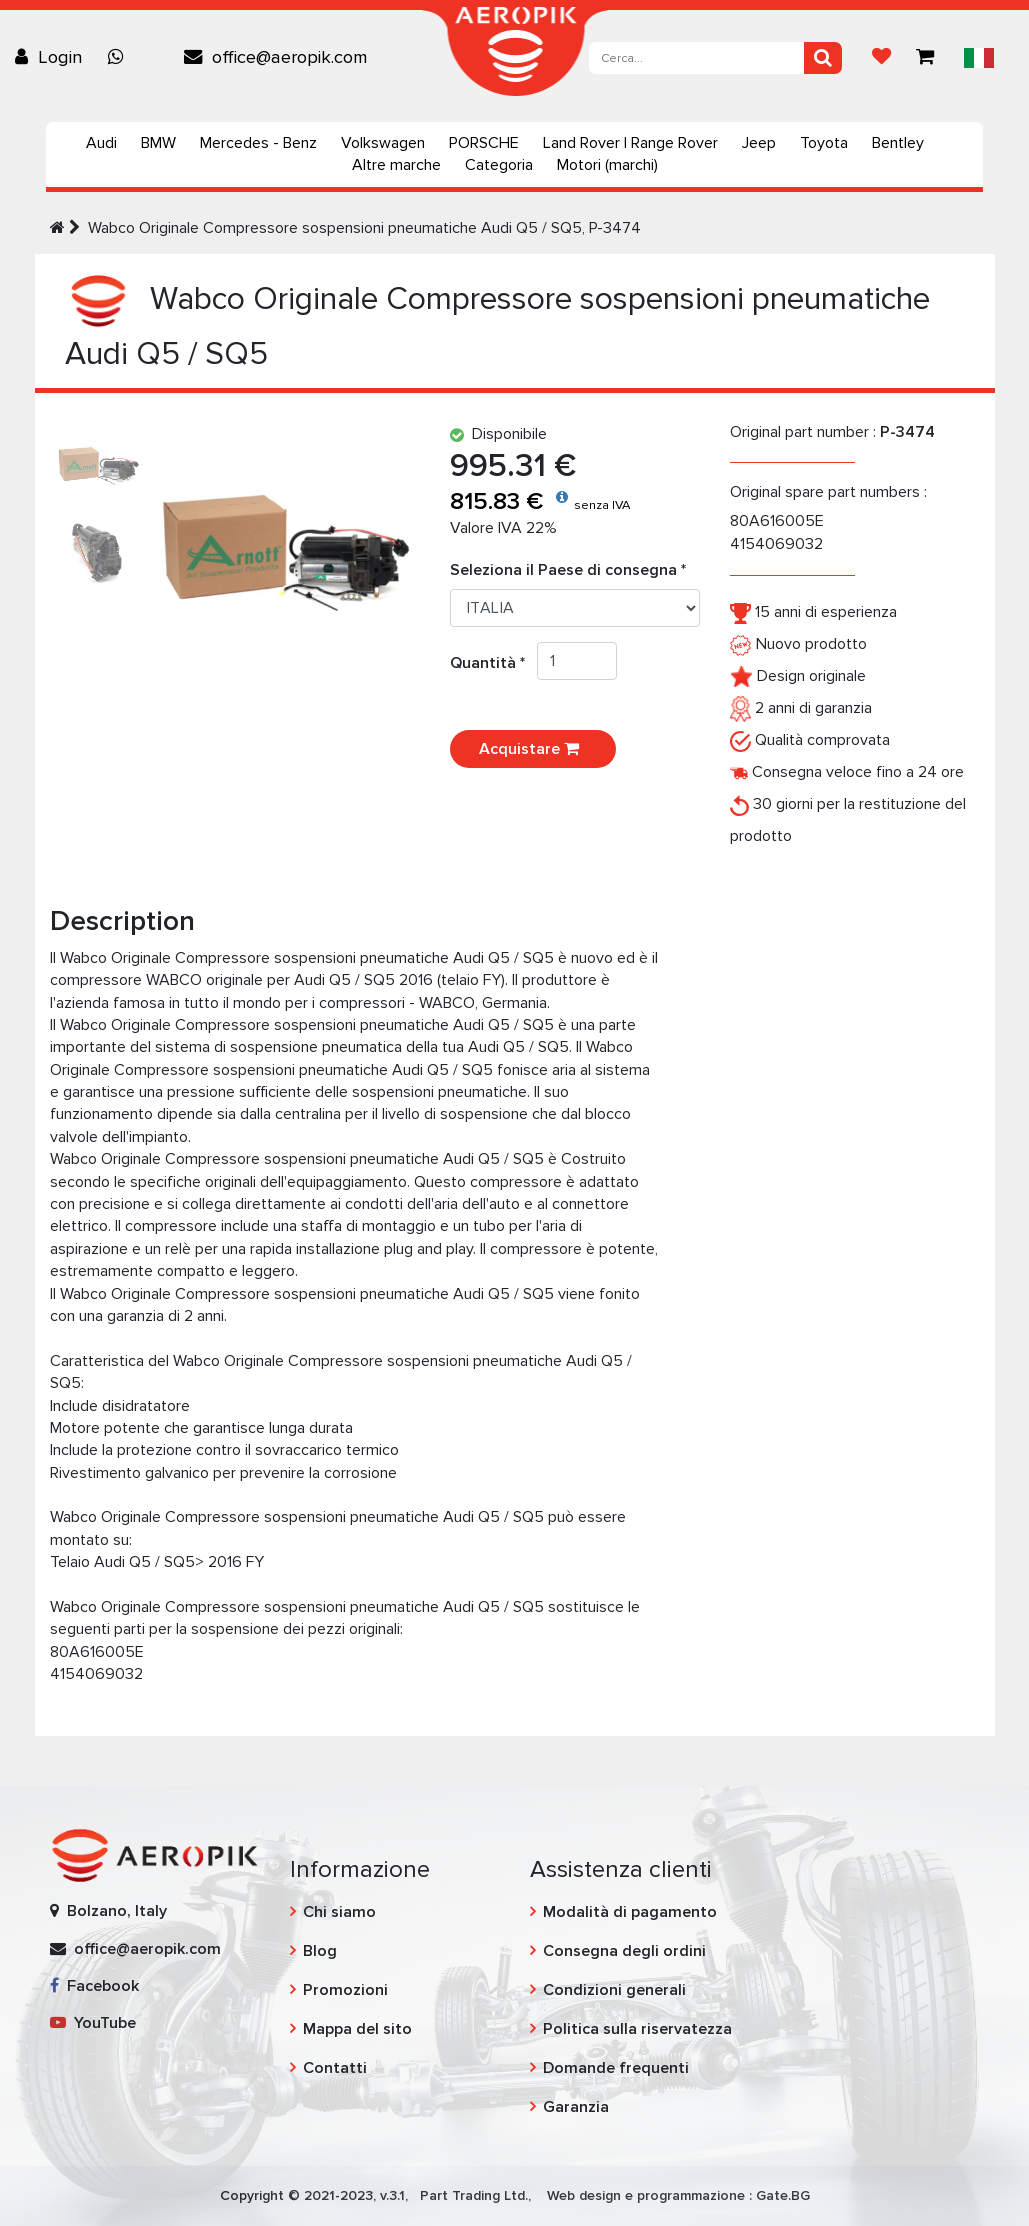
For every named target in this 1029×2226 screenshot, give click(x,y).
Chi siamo (339, 1912)
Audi (101, 143)
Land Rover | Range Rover (630, 143)
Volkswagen (383, 143)
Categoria (499, 165)
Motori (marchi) (607, 165)
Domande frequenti (616, 2068)
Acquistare (533, 749)
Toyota (824, 143)
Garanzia (576, 2107)
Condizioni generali (614, 1990)
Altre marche (396, 165)
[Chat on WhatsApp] (121, 57)
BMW (158, 143)
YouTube (93, 2023)
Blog (320, 1951)
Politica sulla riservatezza (637, 2029)
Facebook (94, 1986)
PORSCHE (484, 143)
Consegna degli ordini (624, 1951)
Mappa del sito (357, 2029)
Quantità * (493, 663)
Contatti (335, 2068)
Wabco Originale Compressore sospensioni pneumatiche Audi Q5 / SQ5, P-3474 (364, 228)
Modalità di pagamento (630, 1912)
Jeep (759, 143)
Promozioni (345, 1990)
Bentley (898, 143)
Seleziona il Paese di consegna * (568, 570)
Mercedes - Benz (258, 143)
